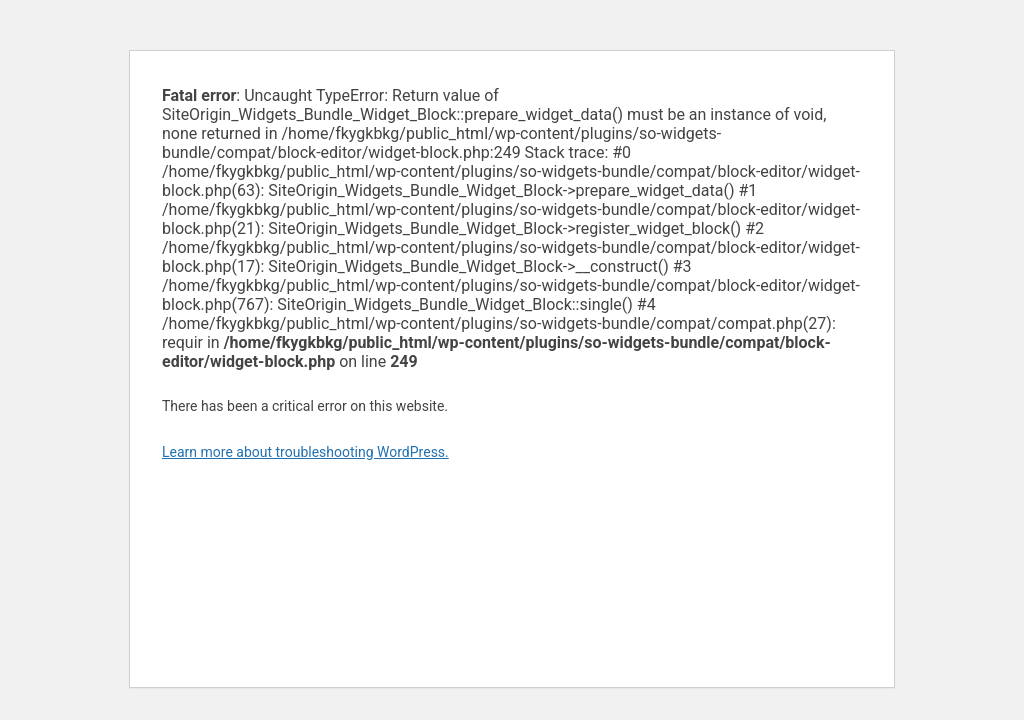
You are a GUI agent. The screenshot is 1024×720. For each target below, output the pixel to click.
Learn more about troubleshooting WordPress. (305, 452)
